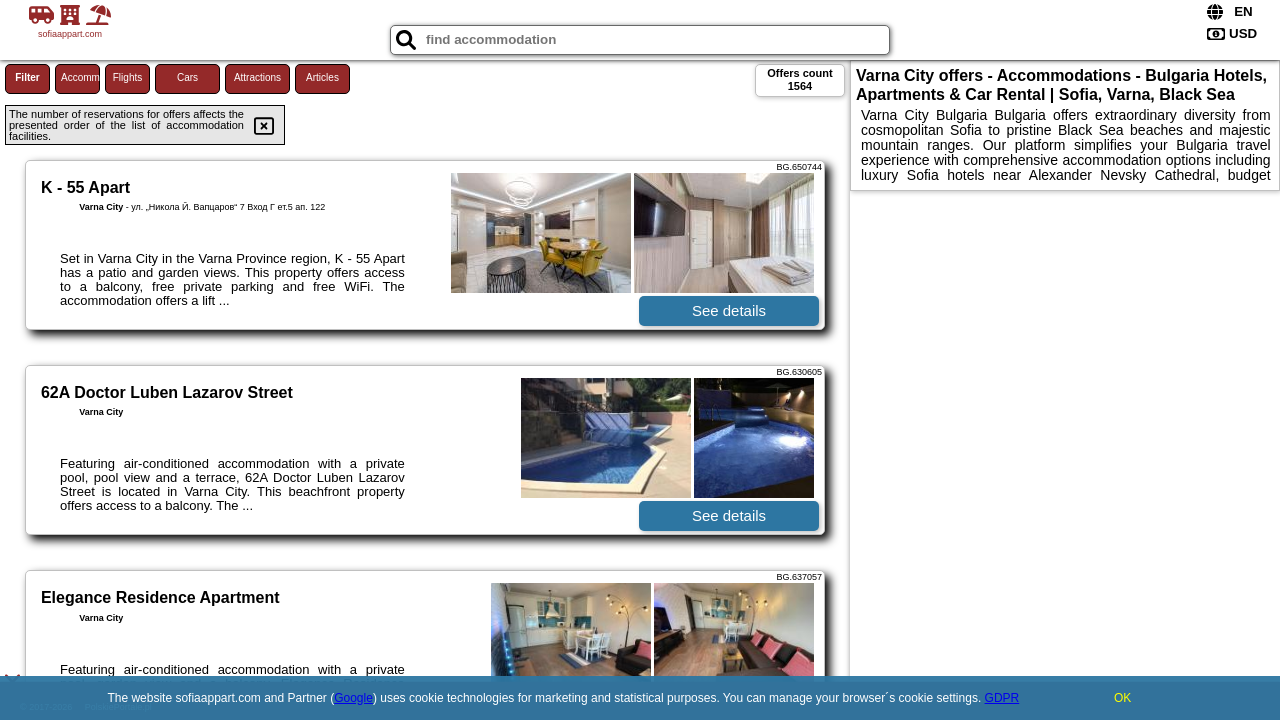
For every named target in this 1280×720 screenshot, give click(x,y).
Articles (322, 77)
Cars (187, 77)
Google (353, 698)
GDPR (1002, 698)
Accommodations (80, 77)
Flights (127, 77)
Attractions (257, 77)
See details (729, 310)
